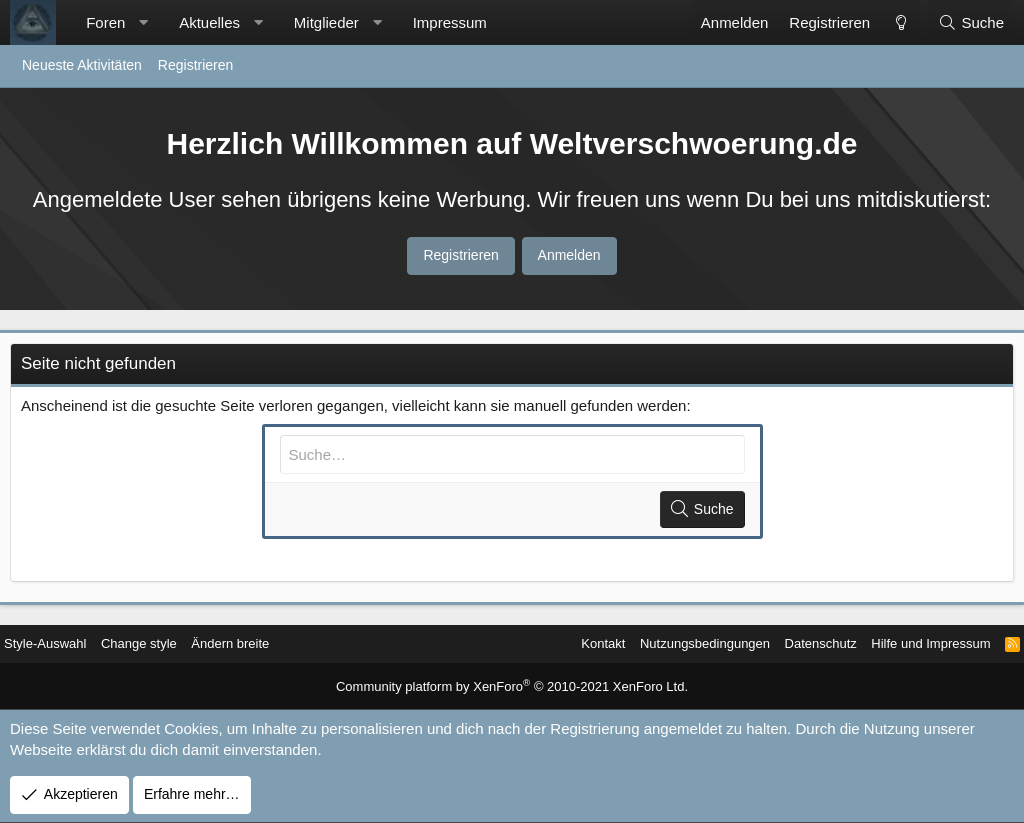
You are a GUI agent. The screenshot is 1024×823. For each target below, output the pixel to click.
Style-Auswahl (63, 644)
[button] (143, 22)
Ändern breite (261, 644)
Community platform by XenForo (512, 688)
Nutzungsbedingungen (668, 644)
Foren (105, 22)
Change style (164, 644)
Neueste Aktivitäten (82, 65)
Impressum (450, 22)
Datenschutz (792, 644)
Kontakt (558, 644)
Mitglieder (326, 22)
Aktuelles (209, 22)
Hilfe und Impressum (909, 644)
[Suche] (971, 22)
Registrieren (195, 65)
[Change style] (900, 22)
